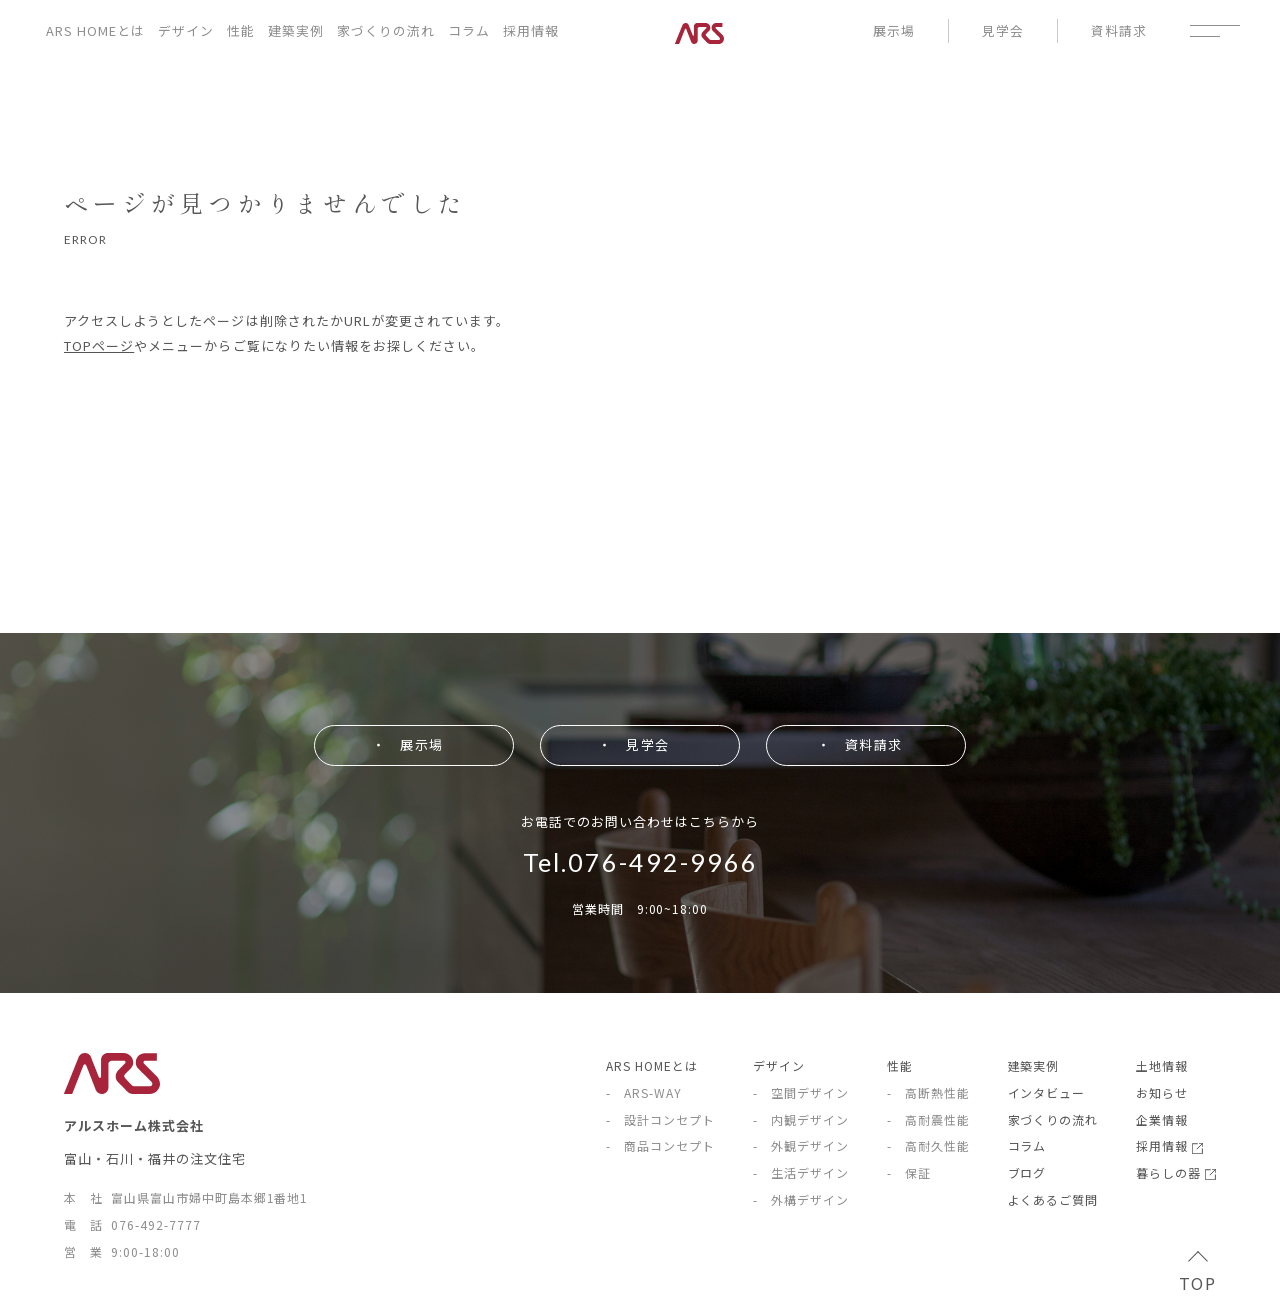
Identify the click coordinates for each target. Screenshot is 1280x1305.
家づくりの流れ (386, 30)
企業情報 (1162, 1119)
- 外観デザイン (801, 1145)
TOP (1197, 1274)
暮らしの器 (1176, 1172)
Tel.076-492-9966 (640, 862)
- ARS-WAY (644, 1092)
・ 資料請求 (859, 744)
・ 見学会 (633, 744)
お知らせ (1162, 1092)
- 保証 (909, 1172)
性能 (241, 30)
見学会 (1003, 30)
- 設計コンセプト (660, 1119)
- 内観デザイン (801, 1119)
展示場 (894, 30)
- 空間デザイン (801, 1092)
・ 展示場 (407, 744)
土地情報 (1162, 1065)
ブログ (1027, 1172)
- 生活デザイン (801, 1172)
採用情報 (531, 30)
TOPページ (99, 345)
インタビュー (1047, 1092)
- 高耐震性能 (928, 1119)
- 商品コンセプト (660, 1145)
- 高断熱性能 (928, 1092)
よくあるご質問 (1053, 1199)
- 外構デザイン (801, 1199)
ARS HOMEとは (95, 30)
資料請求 (1119, 30)
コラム (469, 30)
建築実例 (296, 30)
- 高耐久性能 (928, 1145)
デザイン (186, 30)
